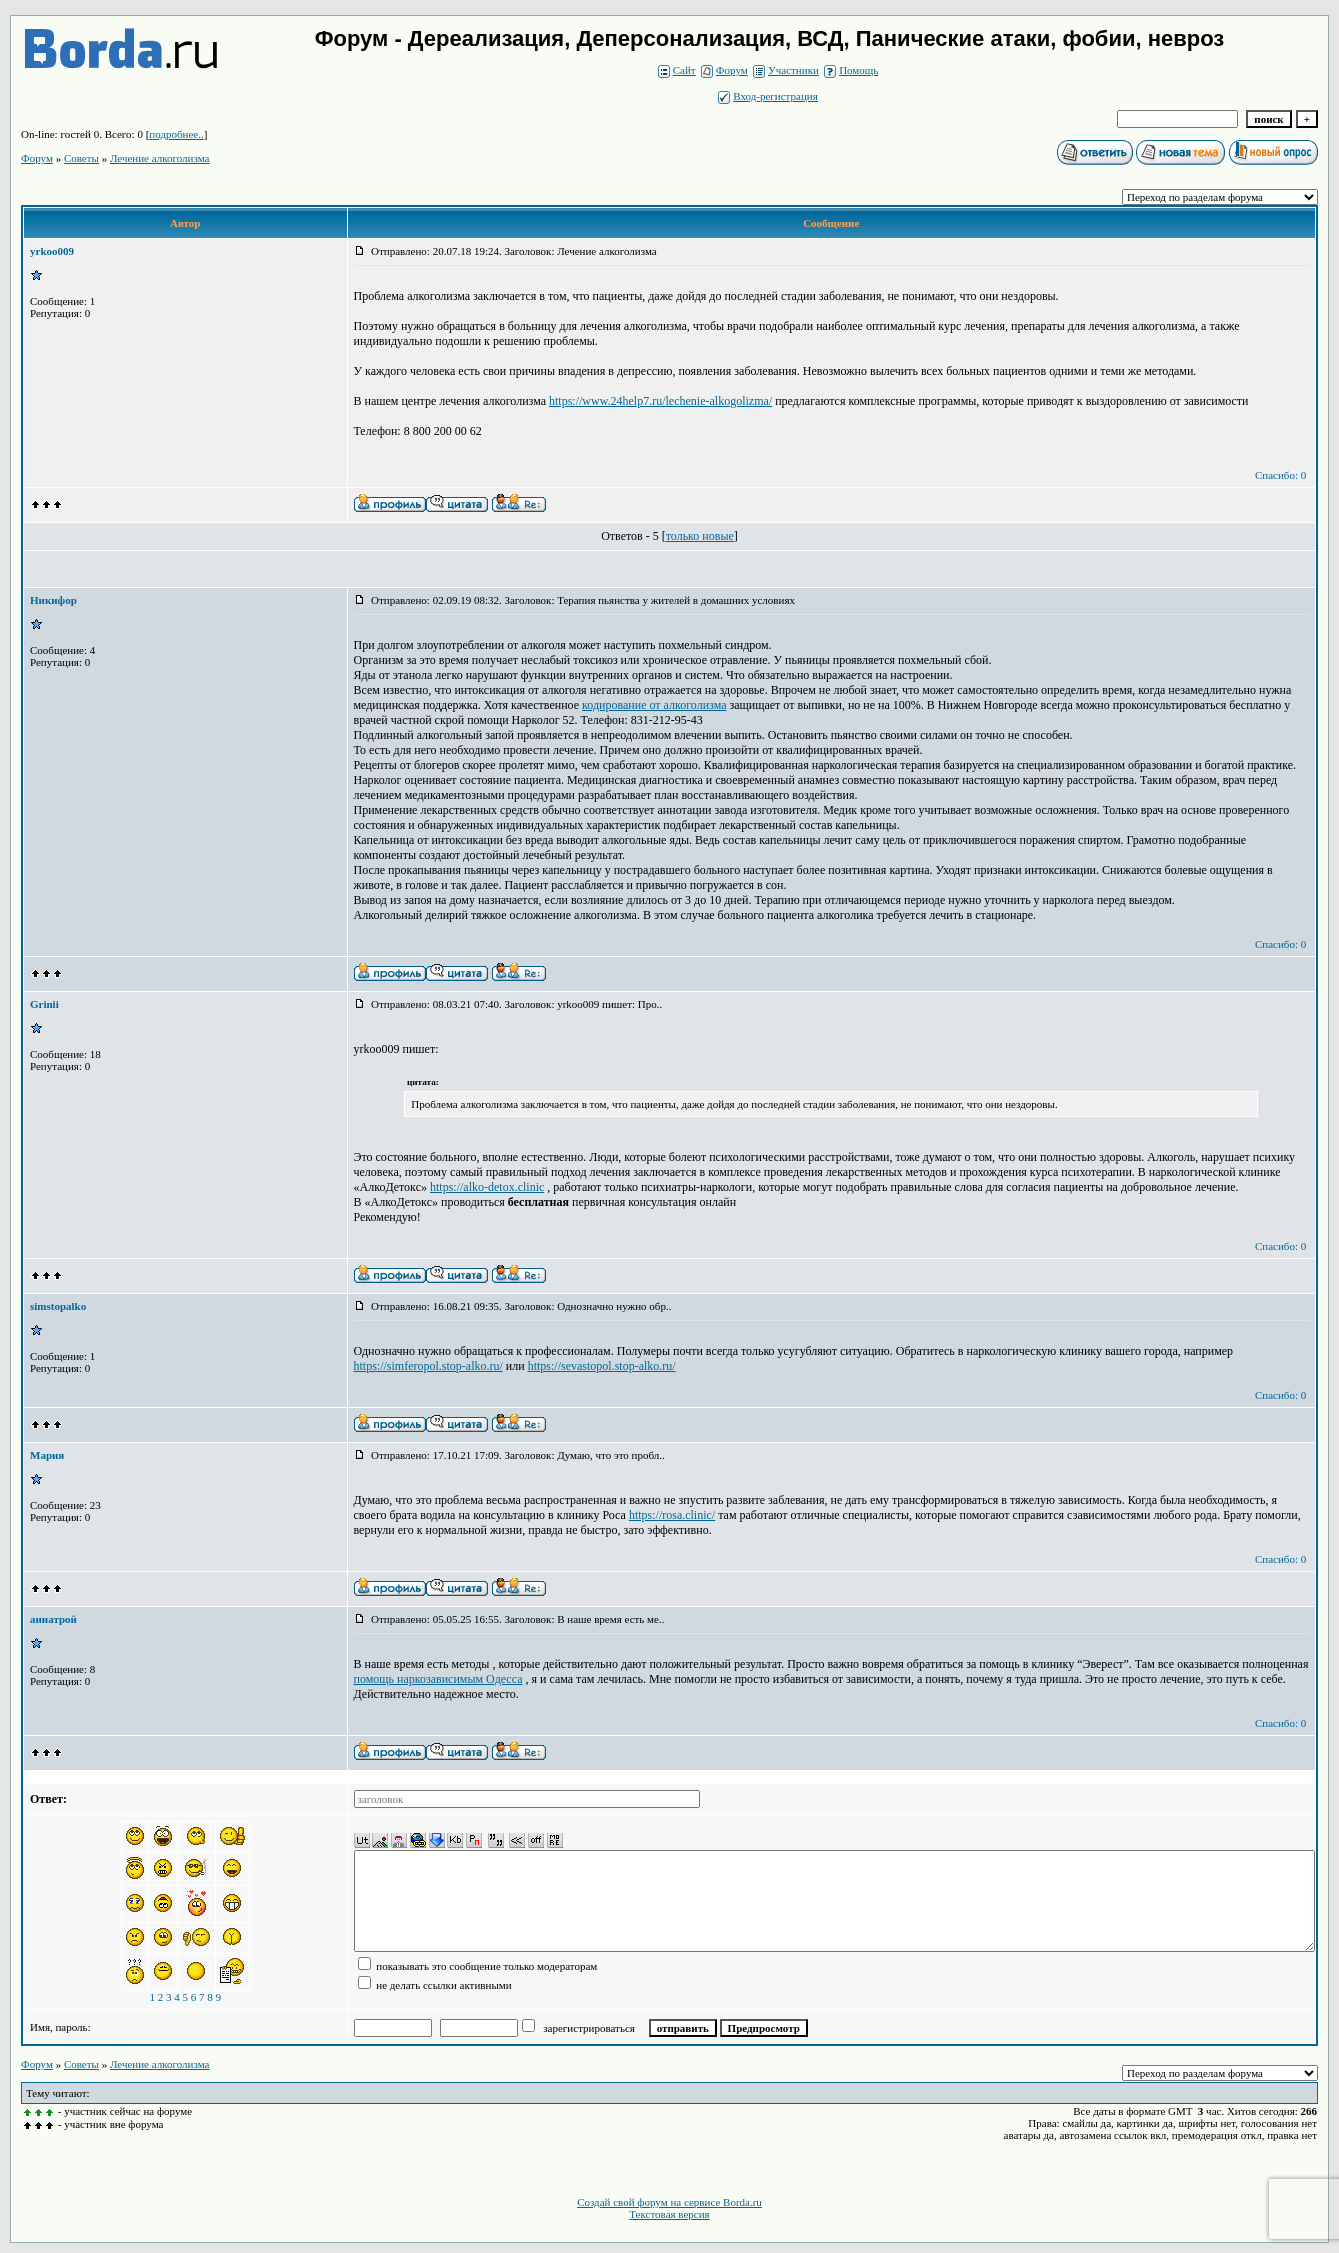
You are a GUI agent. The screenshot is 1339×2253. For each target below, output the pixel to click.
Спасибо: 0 (1280, 475)
